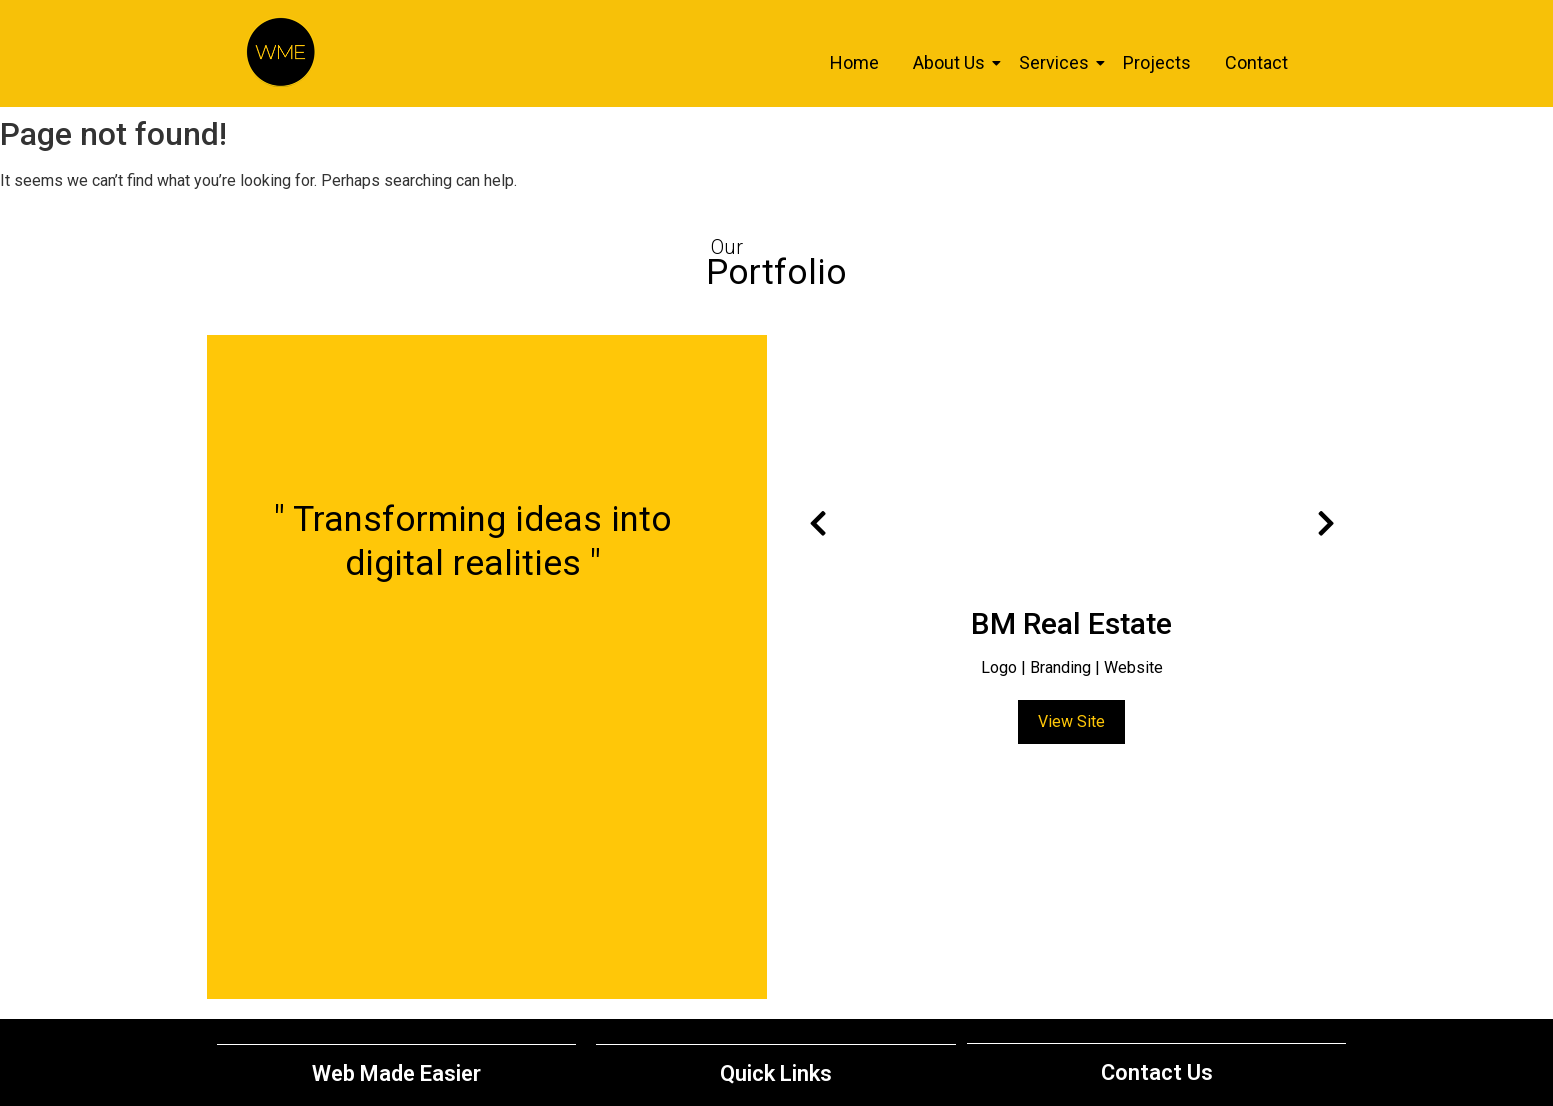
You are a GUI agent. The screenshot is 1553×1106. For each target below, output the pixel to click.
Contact (1256, 62)
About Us (952, 62)
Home (854, 62)
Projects (1157, 62)
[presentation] (818, 524)
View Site (1071, 721)
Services (1057, 62)
